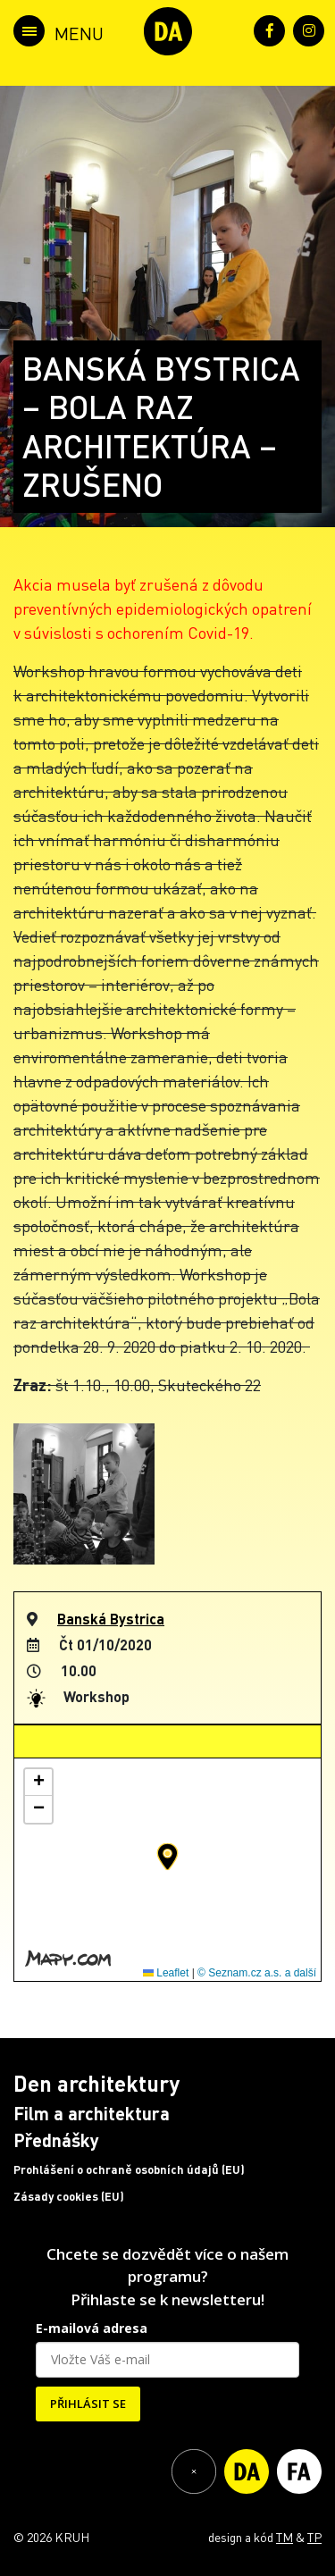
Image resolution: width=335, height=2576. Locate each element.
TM (284, 2537)
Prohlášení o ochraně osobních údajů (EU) (129, 2169)
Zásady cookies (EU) (68, 2196)
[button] (167, 1856)
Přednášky (56, 2140)
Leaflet (165, 1973)
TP (314, 2537)
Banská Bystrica (110, 1618)
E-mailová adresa (91, 2328)
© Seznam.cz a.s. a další (256, 1973)
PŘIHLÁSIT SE (88, 2404)
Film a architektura (91, 2113)
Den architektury (96, 2083)
